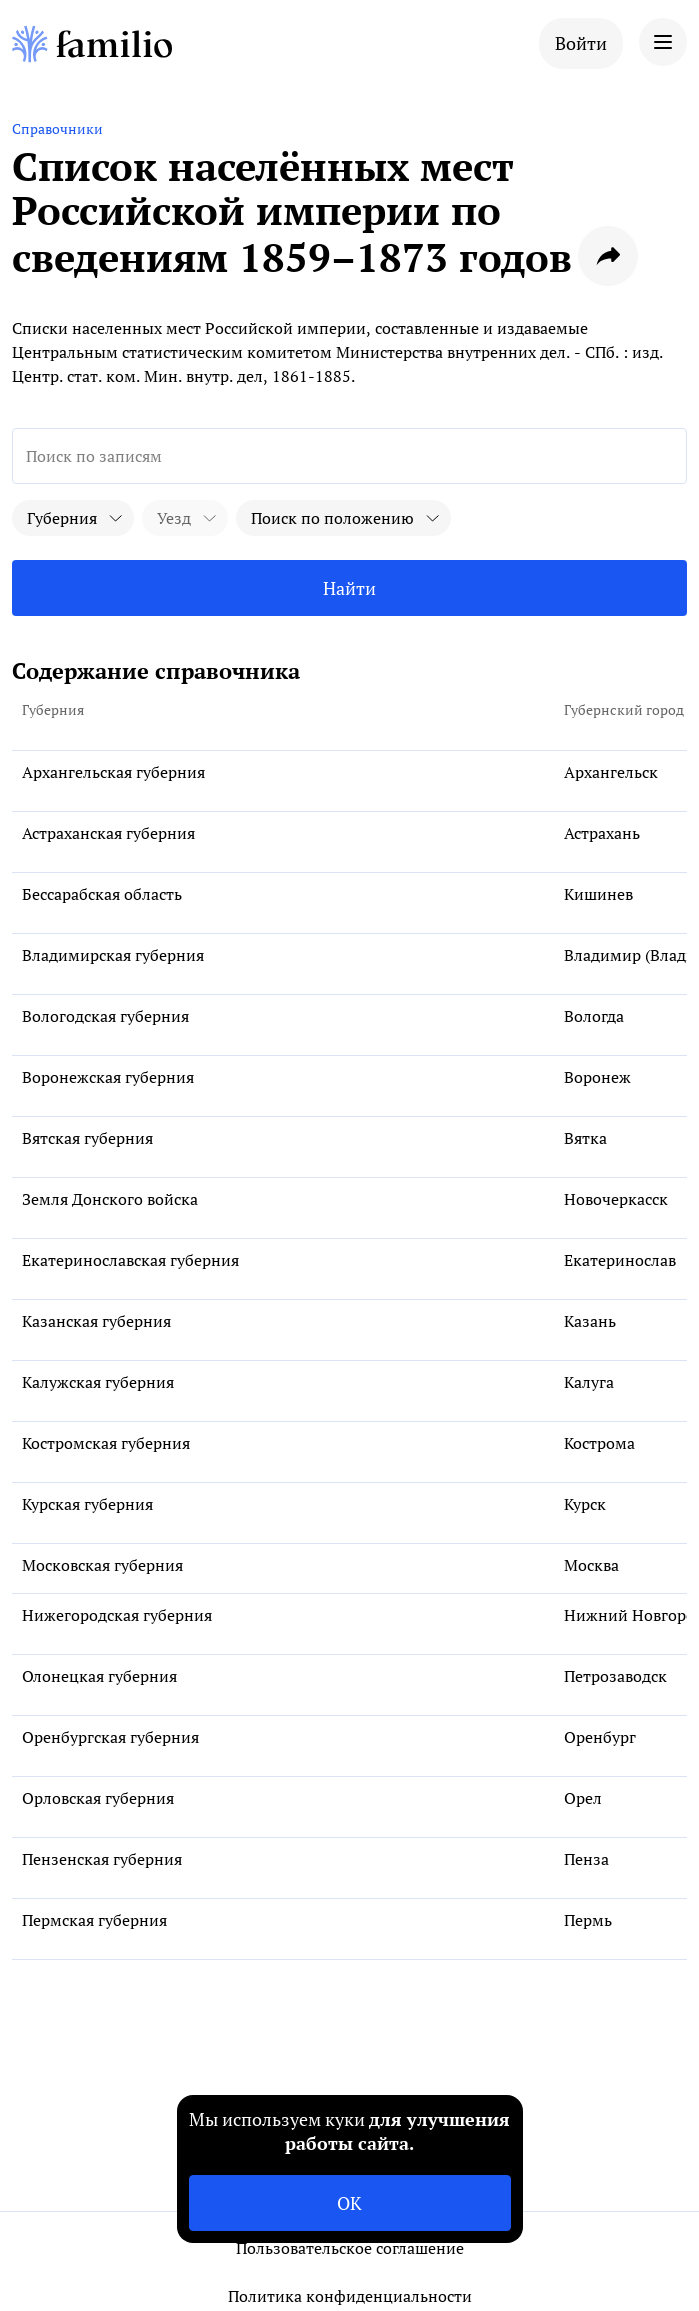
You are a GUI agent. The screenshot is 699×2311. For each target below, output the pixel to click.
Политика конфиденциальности (350, 2296)
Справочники (57, 128)
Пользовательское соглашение (350, 2248)
